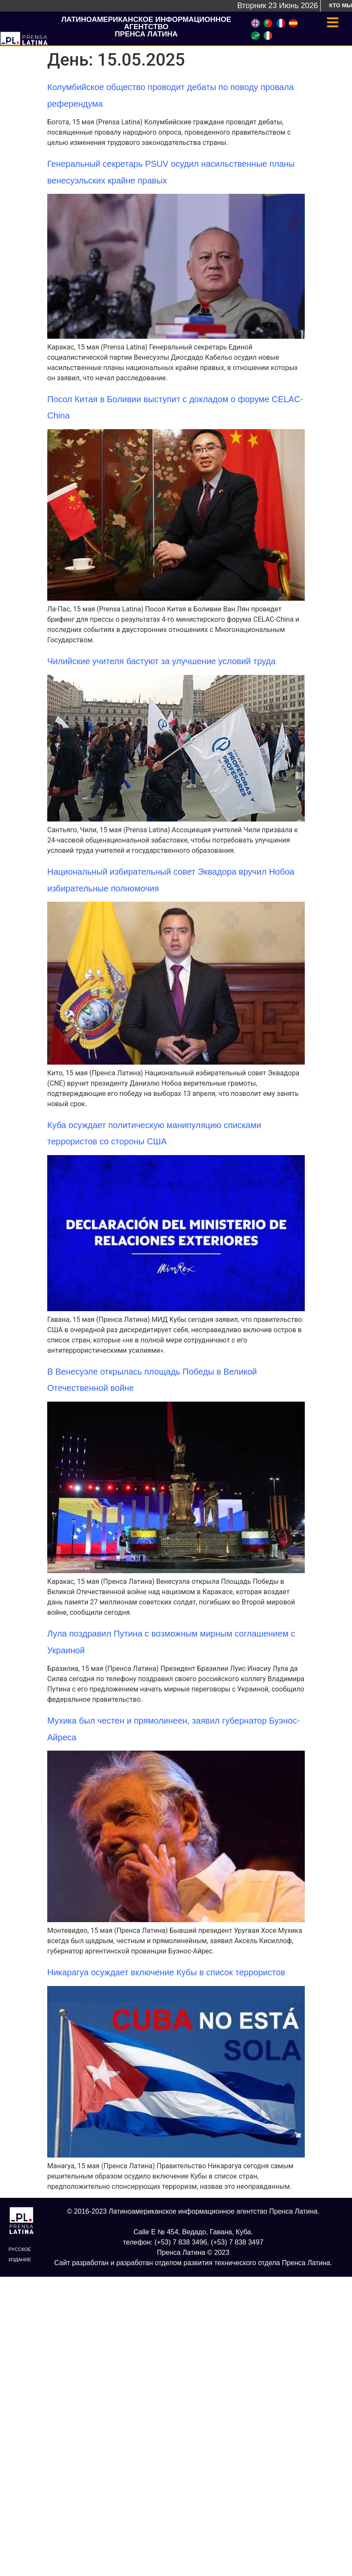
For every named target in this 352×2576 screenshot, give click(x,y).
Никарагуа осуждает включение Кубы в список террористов (166, 1972)
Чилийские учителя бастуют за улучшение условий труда (161, 661)
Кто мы (340, 5)
